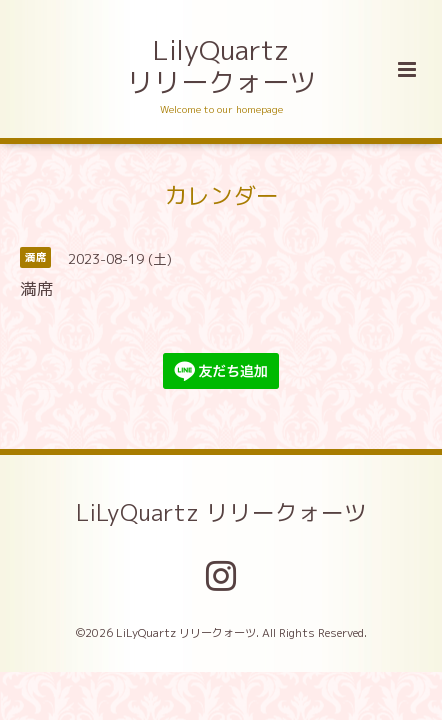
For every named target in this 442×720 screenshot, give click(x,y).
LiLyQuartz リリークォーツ (221, 512)
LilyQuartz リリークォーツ (221, 66)
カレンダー (221, 194)
